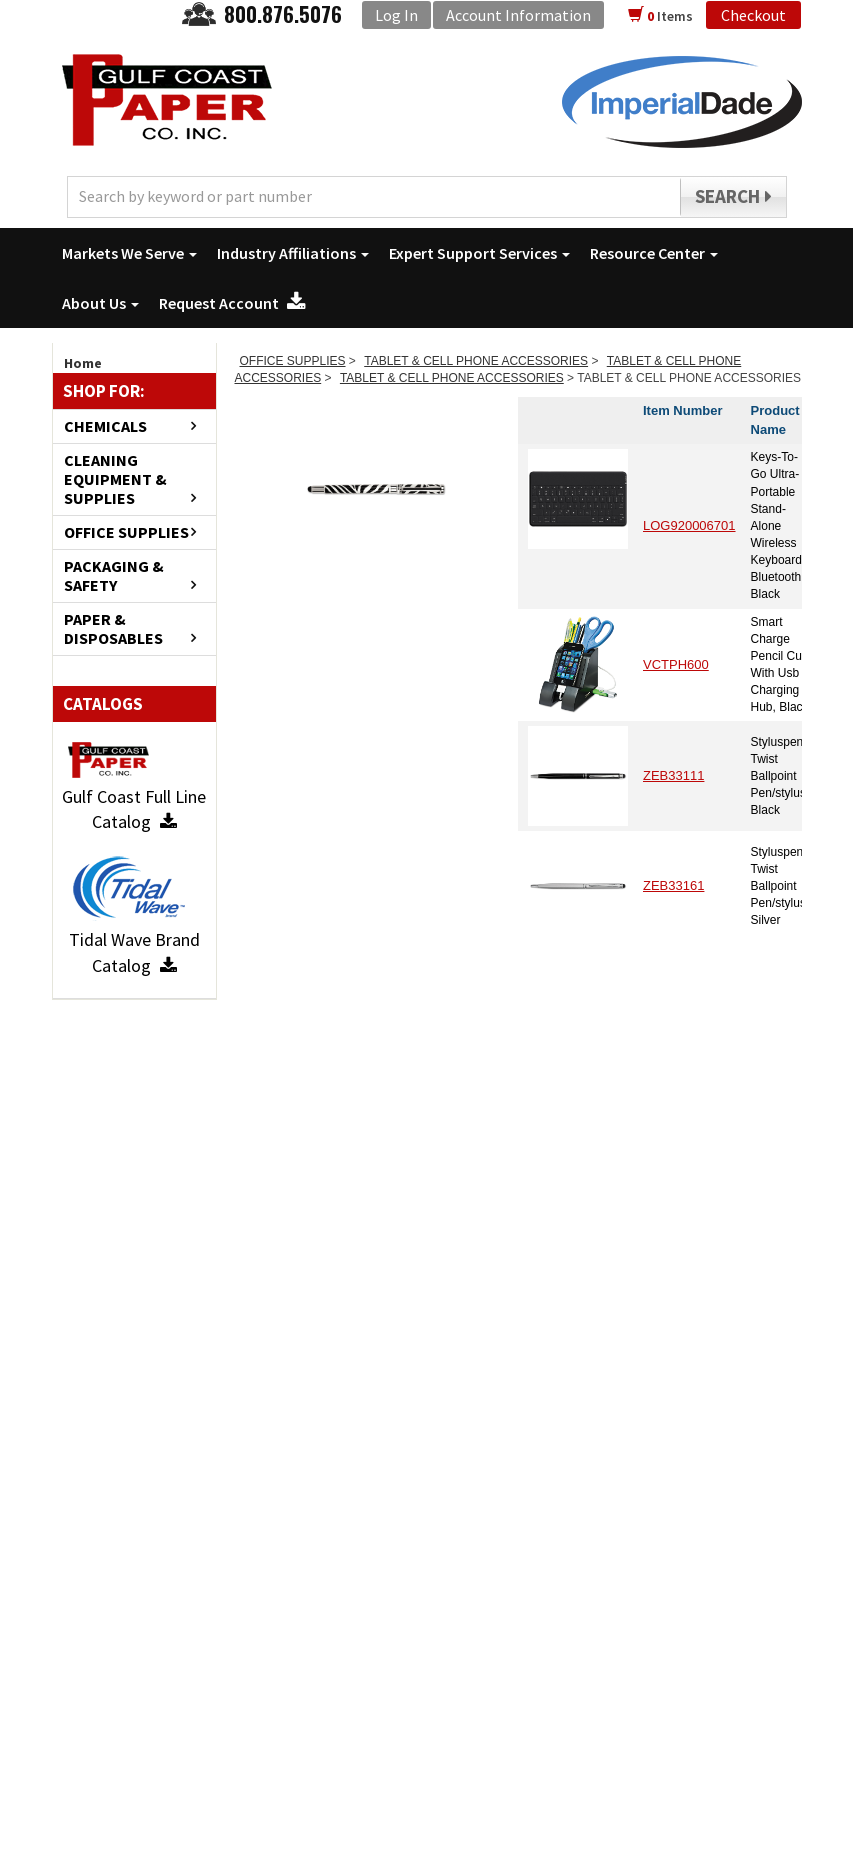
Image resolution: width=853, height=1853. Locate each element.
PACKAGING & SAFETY (114, 576)
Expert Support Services (479, 253)
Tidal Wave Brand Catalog (134, 952)
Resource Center (654, 253)
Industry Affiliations (293, 253)
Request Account (232, 303)
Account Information (518, 15)
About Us (100, 303)
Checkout (753, 15)
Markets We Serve (129, 253)
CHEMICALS (105, 426)
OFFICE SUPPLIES (126, 532)
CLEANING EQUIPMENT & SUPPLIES (115, 479)
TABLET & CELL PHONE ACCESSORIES (476, 361)
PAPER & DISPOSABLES (113, 629)
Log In (396, 15)
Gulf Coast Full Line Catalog (134, 809)
